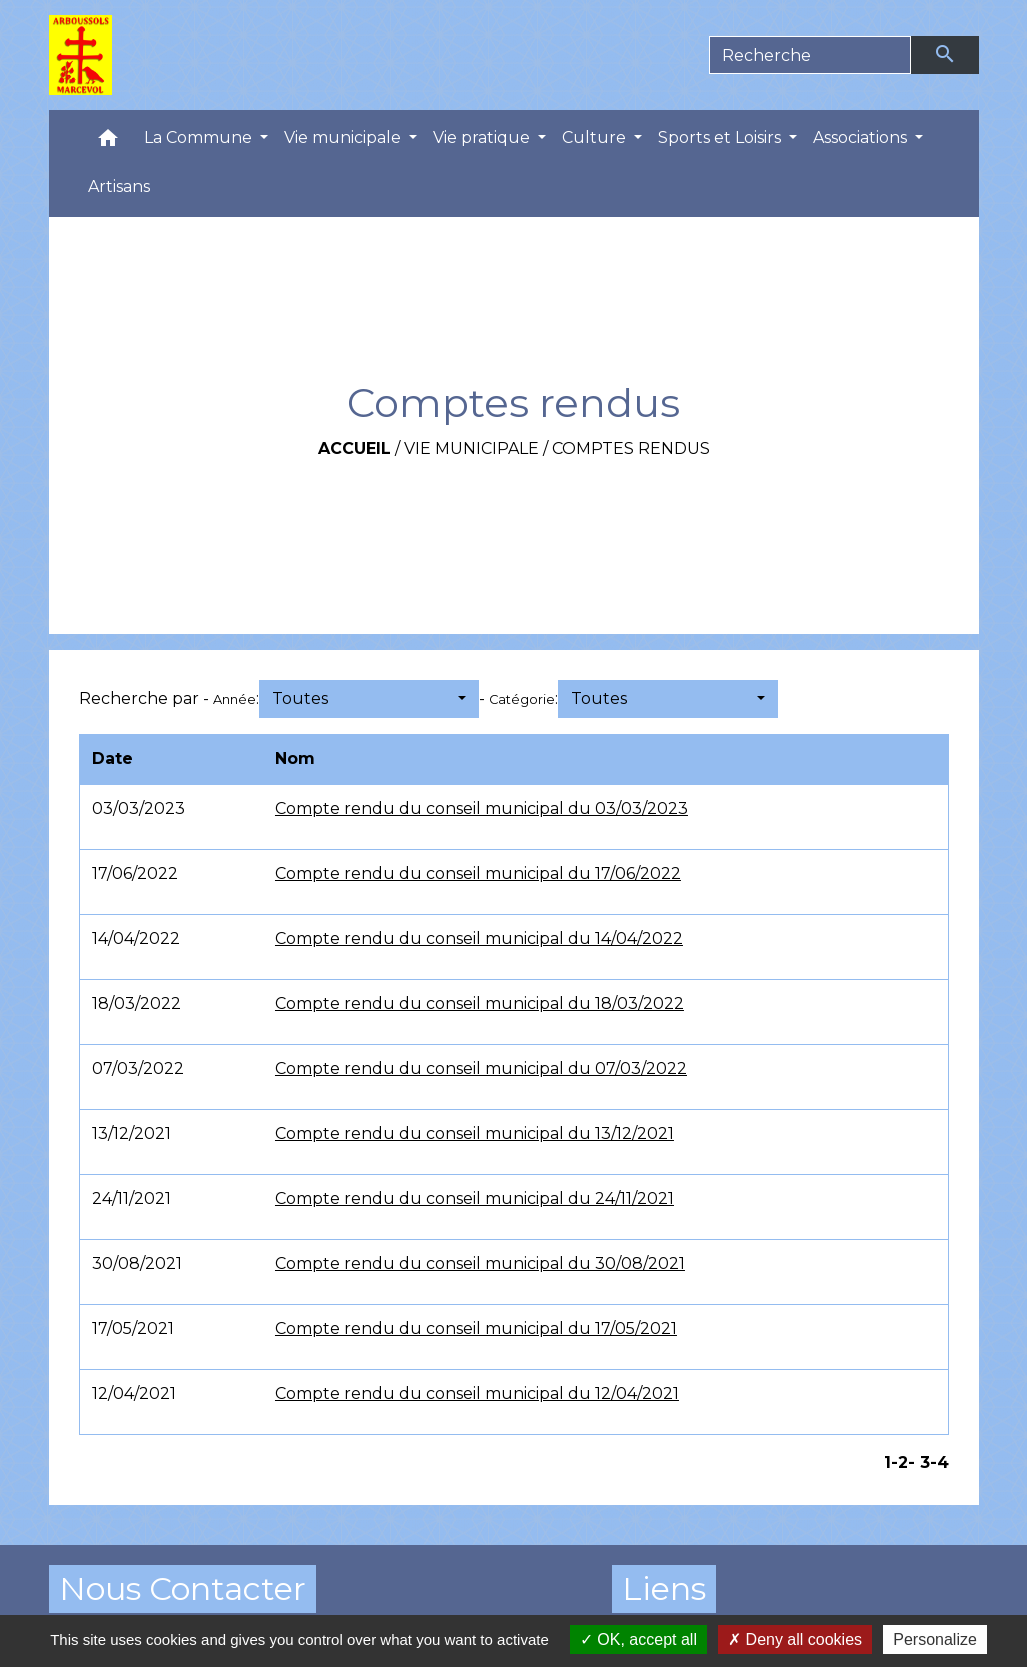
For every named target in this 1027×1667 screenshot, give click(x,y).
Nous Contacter (182, 1588)
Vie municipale (471, 448)
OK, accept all (638, 1639)
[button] (108, 142)
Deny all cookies (795, 1639)
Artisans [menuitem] (119, 186)
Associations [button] (862, 137)
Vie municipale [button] (344, 137)
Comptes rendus (631, 448)
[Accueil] (81, 55)
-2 (899, 1462)
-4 (939, 1462)
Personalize (935, 1639)
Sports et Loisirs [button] (721, 137)
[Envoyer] (945, 55)
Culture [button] (596, 137)
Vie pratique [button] (483, 137)
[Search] (810, 55)
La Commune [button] (200, 137)
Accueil (354, 448)
